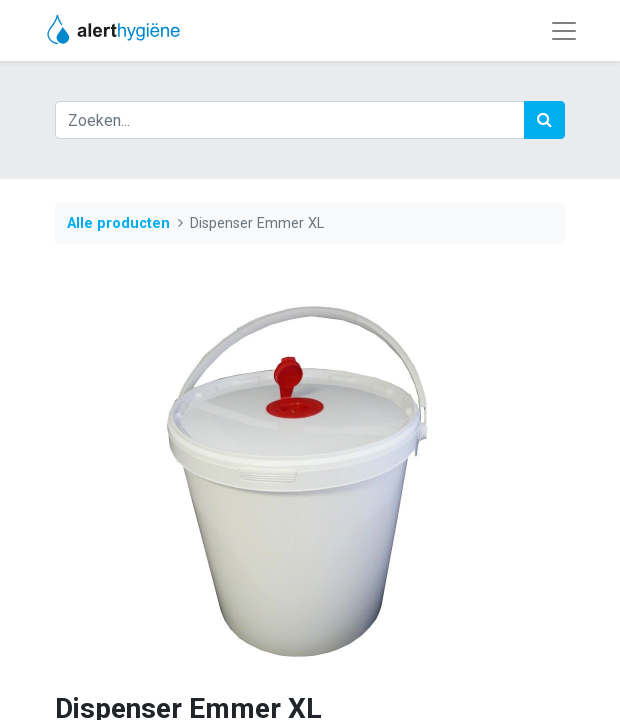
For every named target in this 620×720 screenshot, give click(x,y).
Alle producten (118, 223)
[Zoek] (544, 120)
